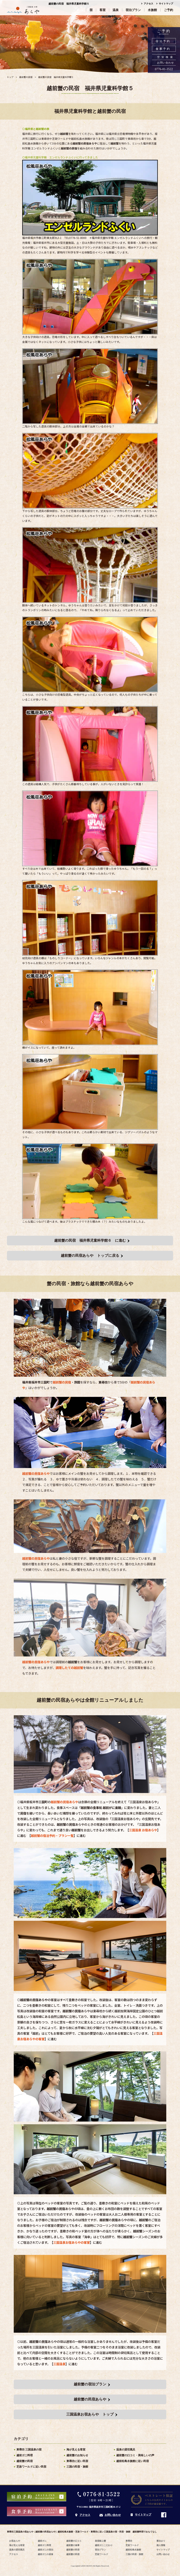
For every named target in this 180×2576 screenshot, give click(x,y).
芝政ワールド (101, 2554)
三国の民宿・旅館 (77, 2466)
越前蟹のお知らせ (77, 2455)
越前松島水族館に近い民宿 (132, 2461)
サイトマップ (166, 3)
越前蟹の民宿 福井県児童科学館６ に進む (90, 1240)
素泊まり (160, 2541)
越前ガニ (42, 2541)
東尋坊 (129, 2541)
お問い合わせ (165, 62)
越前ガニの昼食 (45, 2554)
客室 (102, 10)
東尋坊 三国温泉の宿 (29, 2449)
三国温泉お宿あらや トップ (90, 2414)
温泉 (116, 10)
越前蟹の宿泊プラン (90, 2384)
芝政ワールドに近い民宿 (31, 2466)
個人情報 (160, 2545)
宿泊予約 (163, 41)
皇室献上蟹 (100, 2541)
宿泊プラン (133, 10)
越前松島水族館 (133, 2549)
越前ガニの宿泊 (45, 2549)
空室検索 (165, 57)
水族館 (152, 10)
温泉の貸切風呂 (125, 2449)
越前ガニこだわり (104, 2545)
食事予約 (163, 48)
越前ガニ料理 (24, 2455)
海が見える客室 (75, 2449)
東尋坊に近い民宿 (77, 2461)
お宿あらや (14, 2541)
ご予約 (168, 10)
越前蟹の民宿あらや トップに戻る (90, 1256)
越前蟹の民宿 (69, 148)
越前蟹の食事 (72, 2545)
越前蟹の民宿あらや (85, 143)
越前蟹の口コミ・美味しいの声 (135, 2455)
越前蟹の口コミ (74, 2541)
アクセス (148, 3)
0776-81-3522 (164, 69)
